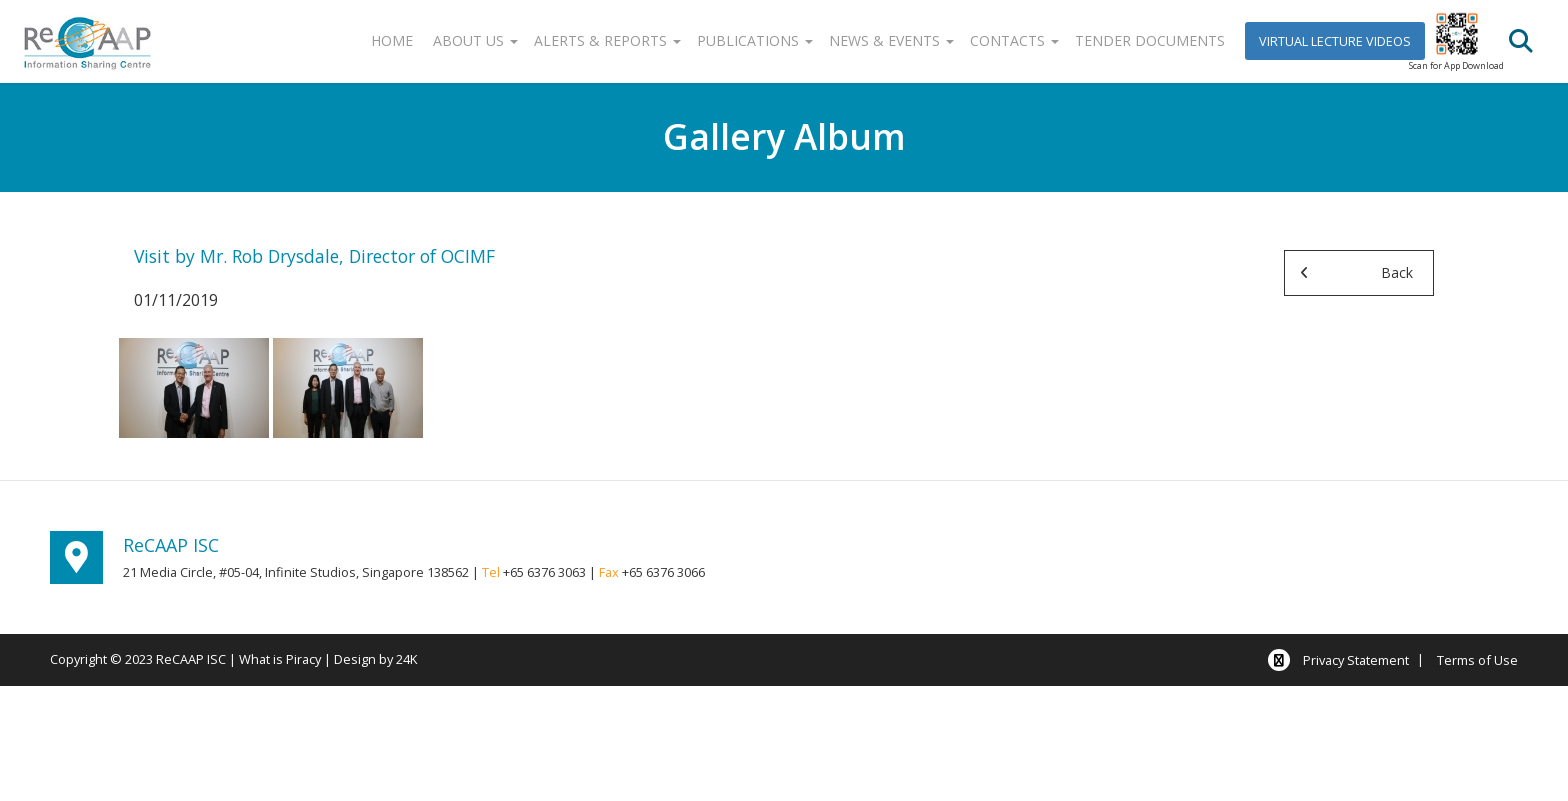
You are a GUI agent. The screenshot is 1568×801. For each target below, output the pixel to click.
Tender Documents (1150, 40)
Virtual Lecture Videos (1335, 41)
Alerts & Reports (607, 40)
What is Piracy (280, 659)
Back (1397, 272)
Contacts (1014, 40)
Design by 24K (375, 659)
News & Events (891, 40)
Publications (755, 40)
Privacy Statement (1356, 660)
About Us (475, 40)
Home (392, 40)
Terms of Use (1477, 660)
